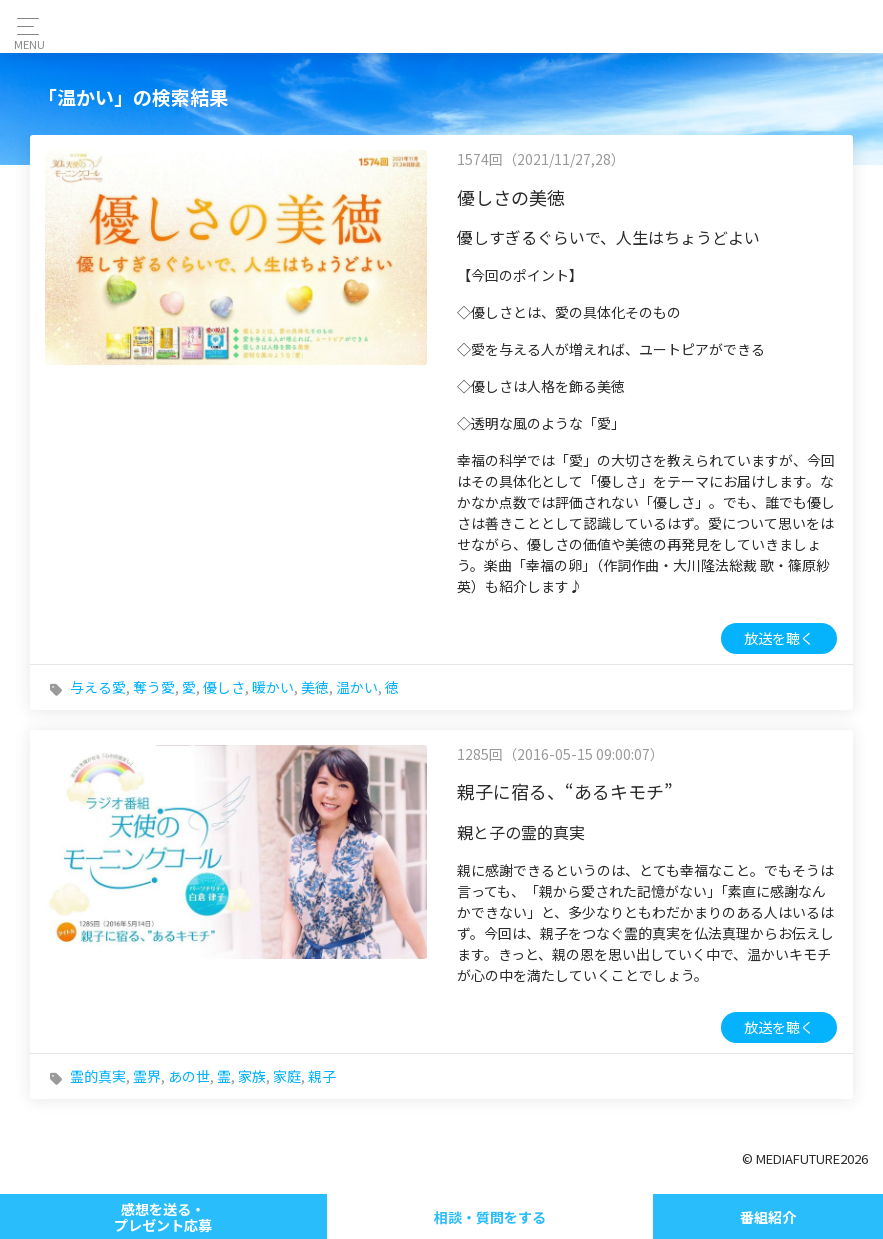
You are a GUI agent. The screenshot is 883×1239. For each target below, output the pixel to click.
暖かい (273, 687)
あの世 (189, 1076)
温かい (357, 687)
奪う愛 (154, 687)
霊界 (147, 1076)
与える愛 (98, 687)
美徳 (315, 687)
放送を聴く (779, 638)
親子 (322, 1076)
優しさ (224, 687)
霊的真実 (98, 1076)
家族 (252, 1076)
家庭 (287, 1076)
